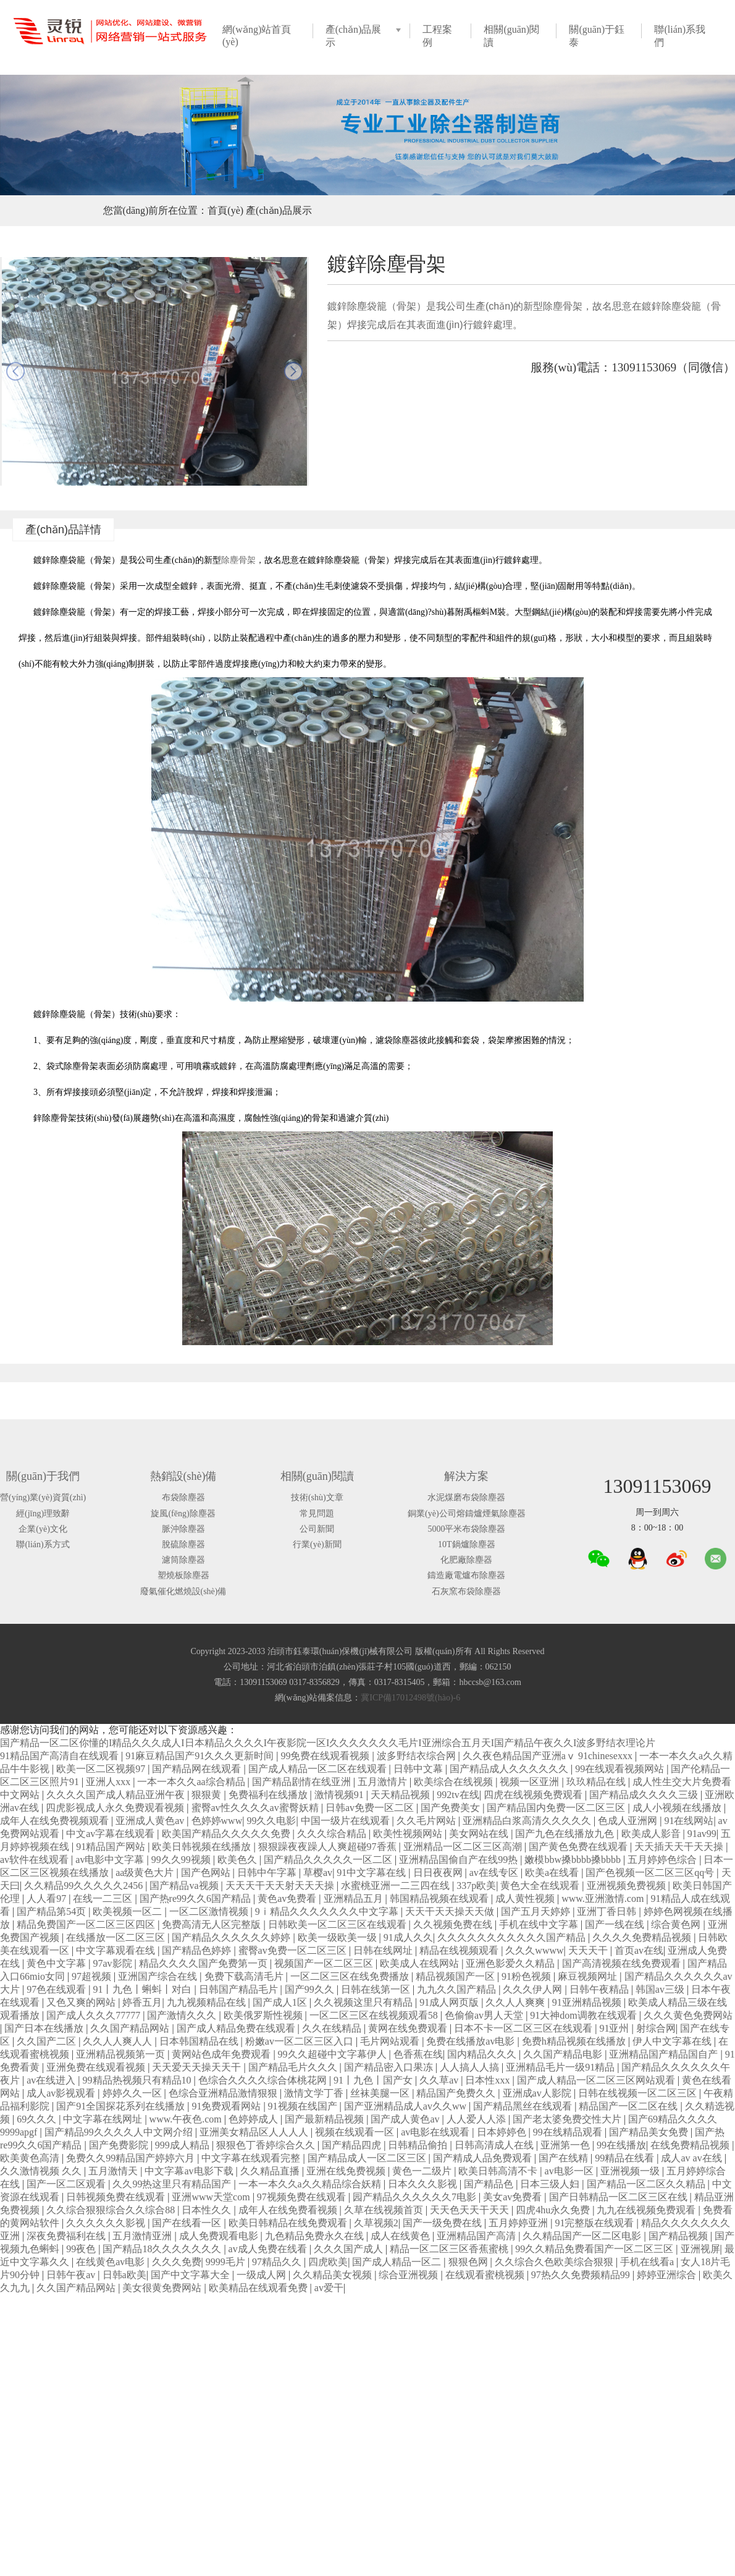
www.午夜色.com (186, 2119)
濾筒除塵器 (183, 1560)
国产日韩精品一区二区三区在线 (619, 2197)
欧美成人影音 (652, 1833)
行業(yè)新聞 (317, 1544)
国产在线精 (564, 2158)
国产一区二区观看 (67, 2184)
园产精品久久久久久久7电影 (416, 2197)
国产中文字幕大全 (191, 2275)
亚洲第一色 (566, 2145)
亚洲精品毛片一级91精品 (561, 2067)
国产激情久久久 (183, 2015)
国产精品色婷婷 (197, 1950)
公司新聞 (317, 1529)
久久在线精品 (333, 2028)
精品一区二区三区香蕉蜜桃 (450, 2249)
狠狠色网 (469, 2262)
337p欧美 (476, 1885)
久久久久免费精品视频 (643, 1937)
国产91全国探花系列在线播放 (121, 2106)
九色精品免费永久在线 (315, 2236)
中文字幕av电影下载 (190, 2171)
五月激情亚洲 (143, 2236)
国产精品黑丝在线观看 (523, 2106)
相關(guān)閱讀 (317, 1476)
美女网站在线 (480, 1833)
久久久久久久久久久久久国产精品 (512, 1937)
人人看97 (48, 1898)
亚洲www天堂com (212, 2197)
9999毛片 (227, 2262)
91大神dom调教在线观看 (584, 2015)
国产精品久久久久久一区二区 (329, 1859)
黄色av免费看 (288, 1898)
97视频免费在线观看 (302, 2197)
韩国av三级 (661, 1989)
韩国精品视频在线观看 (440, 1898)
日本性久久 (207, 2210)
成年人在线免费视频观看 (55, 1820)
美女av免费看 (513, 2197)
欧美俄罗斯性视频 (264, 2015)
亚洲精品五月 (354, 1898)
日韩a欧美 (124, 2275)
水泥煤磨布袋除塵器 (466, 1497)
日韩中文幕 (419, 1768)
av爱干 (328, 2288)
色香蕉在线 (418, 2054)
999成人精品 (183, 2145)
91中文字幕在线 (372, 1872)
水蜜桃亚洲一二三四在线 (396, 1885)
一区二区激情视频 (210, 1911)
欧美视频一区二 (128, 1911)
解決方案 (466, 1476)
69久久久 (38, 2119)
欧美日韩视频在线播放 (202, 1846)
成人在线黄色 (401, 2236)
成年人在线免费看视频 (289, 2210)
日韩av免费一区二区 (371, 1807)
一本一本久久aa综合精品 (192, 1781)
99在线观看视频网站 (620, 1768)
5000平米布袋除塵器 (466, 1529)
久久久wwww (534, 1950)
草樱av (317, 1872)
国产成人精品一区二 (397, 2262)
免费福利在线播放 (269, 1794)
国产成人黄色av (406, 2119)
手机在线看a (648, 2262)
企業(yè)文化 (43, 1529)
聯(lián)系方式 (42, 1544)
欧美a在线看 (553, 1872)
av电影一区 (570, 2171)
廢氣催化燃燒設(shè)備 (183, 1591)
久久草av (440, 2080)
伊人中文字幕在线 (673, 2041)
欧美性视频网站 (409, 1833)
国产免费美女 (451, 1807)
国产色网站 (207, 1872)
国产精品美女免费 (650, 2132)
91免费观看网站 (227, 2106)
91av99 (701, 1833)
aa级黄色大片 (146, 1872)
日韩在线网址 (384, 1950)
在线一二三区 (104, 1898)
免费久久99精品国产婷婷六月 (131, 2158)
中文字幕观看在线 (117, 1950)
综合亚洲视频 (409, 2275)
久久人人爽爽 (516, 2002)
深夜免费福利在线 (67, 2236)
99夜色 (82, 2249)
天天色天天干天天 (470, 2210)
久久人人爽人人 (118, 2041)
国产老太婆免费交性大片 (568, 2119)
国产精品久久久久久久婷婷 (232, 1937)
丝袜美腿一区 (381, 2093)
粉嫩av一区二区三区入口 (300, 2041)
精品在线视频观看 (460, 1950)
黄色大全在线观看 (541, 1885)
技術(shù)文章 (317, 1497)
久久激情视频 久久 (42, 2171)
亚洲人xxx (109, 1781)
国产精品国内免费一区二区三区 (557, 1807)
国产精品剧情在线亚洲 (302, 1781)
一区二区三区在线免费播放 (350, 1976)
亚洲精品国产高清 (477, 2236)
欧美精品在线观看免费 (259, 2288)
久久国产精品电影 (564, 2054)
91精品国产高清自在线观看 (60, 1755)
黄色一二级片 (423, 2171)
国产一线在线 (616, 1924)
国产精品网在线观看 (197, 1768)
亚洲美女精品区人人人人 (255, 2132)
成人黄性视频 (526, 1898)
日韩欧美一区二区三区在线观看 (338, 1924)
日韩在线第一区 (377, 1989)
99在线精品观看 (569, 2132)
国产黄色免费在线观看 (579, 1846)
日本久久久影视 (424, 2184)
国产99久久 (311, 1989)
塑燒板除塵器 (183, 1575)
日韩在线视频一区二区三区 (638, 2093)
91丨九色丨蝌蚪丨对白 (143, 1989)
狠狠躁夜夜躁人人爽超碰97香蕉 (328, 1846)
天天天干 (589, 1950)
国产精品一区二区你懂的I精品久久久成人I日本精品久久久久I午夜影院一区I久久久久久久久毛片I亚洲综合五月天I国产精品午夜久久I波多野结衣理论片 (327, 1743)
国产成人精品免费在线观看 (237, 2028)
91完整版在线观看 (595, 2223)
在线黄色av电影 (111, 2262)
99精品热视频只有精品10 (138, 2080)
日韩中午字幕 (268, 1872)
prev (15, 371)
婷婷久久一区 (133, 2093)
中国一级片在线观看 (346, 1820)
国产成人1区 (281, 2002)
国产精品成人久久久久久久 (510, 1768)
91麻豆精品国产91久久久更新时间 (200, 1755)
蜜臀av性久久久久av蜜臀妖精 (256, 1807)
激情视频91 (340, 1794)
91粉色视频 (527, 1976)
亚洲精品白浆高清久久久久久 (528, 1820)
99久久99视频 (182, 1859)
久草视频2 (376, 2223)
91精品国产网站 (112, 1846)
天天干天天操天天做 (451, 1911)
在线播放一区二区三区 (116, 1937)
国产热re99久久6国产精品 (196, 1898)
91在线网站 (688, 1820)
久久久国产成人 (349, 2249)
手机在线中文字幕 (540, 1924)
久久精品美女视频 (333, 2275)
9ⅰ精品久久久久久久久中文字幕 (328, 1911)
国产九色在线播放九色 (565, 1833)
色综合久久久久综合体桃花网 (263, 2080)
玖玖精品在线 (597, 1781)
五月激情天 (114, 2171)
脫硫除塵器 (183, 1544)
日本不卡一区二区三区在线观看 (524, 2028)
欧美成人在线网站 (420, 1963)
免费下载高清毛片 (245, 1976)
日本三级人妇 (551, 2184)
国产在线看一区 (188, 2223)
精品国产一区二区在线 (629, 2106)
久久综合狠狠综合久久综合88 (111, 2210)
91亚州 (615, 2028)
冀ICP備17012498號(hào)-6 (410, 1697)
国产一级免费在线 (443, 2223)
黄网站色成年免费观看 (222, 2054)
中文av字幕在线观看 (111, 1833)
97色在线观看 (57, 1989)
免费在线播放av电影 (471, 2041)
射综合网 (656, 2028)
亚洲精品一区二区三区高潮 (463, 1846)
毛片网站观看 (391, 2041)
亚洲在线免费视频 (347, 2171)
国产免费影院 (120, 2145)
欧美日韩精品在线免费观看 (289, 2223)
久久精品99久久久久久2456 (84, 1885)
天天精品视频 (401, 1794)
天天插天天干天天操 (680, 1846)
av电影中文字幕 (110, 1859)
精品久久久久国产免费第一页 (204, 1963)
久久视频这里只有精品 (364, 2002)
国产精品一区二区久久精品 (647, 2184)
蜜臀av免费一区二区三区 (293, 1950)
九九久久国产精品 (457, 1989)
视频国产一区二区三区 (325, 1963)
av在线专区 (495, 1872)
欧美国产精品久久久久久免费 (227, 1833)
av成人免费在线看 (269, 2249)
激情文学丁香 (315, 2093)
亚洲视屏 (700, 2249)
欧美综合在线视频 (454, 1781)
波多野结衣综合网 (417, 1755)
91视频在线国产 (304, 2106)
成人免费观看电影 (220, 2236)
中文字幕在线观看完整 (252, 2158)
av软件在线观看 (35, 1859)
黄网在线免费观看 (409, 2028)
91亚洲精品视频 (588, 2002)
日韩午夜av (72, 2275)
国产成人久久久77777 (94, 2015)
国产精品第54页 (52, 1911)
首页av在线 (639, 1950)
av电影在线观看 (436, 2132)
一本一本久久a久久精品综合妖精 (311, 2184)
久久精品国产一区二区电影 (583, 2236)
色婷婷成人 (254, 2119)
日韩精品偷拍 (419, 2145)
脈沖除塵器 (183, 1529)
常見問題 (317, 1513)
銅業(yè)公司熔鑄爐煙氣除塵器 (467, 1513)
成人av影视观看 (62, 2093)
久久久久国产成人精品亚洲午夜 (116, 1794)
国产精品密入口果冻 (389, 2067)
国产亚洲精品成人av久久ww (406, 2106)
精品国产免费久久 (457, 2093)
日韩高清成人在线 (495, 2145)
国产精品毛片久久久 (294, 2067)
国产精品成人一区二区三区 (368, 2158)
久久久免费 (176, 2262)
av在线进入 (52, 2080)
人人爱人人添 (477, 2119)
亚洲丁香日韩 (608, 1911)
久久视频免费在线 (454, 1924)
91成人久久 (408, 1937)
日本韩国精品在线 (200, 2041)
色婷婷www (217, 1820)
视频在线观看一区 (356, 2132)
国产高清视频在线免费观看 (622, 1963)
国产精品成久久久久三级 (644, 1794)
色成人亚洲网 (629, 1820)
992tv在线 (458, 1794)
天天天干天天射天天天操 (281, 1885)
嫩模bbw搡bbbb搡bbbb (573, 1859)
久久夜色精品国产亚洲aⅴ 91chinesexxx (549, 1755)
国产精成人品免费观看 (483, 2158)
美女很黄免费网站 (163, 2288)
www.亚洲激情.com (603, 1898)
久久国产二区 (47, 2041)
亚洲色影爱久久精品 (511, 1963)
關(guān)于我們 (43, 1476)
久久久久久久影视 (107, 2223)
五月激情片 (384, 1781)
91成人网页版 (450, 2002)
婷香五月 (142, 2002)
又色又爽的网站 (82, 2002)
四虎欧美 (328, 2262)
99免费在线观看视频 (326, 1755)
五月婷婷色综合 (663, 1859)
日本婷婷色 (503, 2132)
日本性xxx (488, 2080)
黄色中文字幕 (57, 1963)
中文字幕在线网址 (104, 2119)
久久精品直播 (271, 2171)
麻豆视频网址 (589, 1976)
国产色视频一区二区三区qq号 (651, 1872)
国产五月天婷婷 (537, 1911)
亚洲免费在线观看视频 (97, 2067)
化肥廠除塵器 (466, 1560)
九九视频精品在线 (207, 2002)
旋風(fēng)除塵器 (183, 1513)
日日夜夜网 (439, 1872)
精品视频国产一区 (456, 1976)
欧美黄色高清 (31, 2158)
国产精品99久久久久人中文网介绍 (119, 2132)
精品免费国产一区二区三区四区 (87, 1924)
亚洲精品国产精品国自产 (664, 2054)
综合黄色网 (677, 1924)
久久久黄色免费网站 (688, 2015)
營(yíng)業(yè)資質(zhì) (43, 1497)
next (293, 371)
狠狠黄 (207, 1794)
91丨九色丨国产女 (374, 2080)
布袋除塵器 (183, 1497)
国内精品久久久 (483, 2054)
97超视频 (93, 1976)
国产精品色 (490, 2184)
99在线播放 (621, 2145)
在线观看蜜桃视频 (486, 2275)
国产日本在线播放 (45, 2028)
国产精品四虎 (353, 2145)
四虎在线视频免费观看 (534, 1794)
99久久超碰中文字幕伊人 (333, 2054)
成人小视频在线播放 (678, 1807)
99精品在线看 (626, 2158)
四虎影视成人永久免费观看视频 (116, 1807)
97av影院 (113, 1963)
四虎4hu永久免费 (554, 2210)
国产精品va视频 (184, 1885)
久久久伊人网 (534, 1989)
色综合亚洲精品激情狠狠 (224, 2093)
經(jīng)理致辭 (43, 1513)
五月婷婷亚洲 (519, 2223)
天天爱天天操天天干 (197, 2067)
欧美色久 (238, 1859)
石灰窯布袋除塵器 (466, 1591)
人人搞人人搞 (471, 2067)
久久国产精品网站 (131, 2028)
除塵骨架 (238, 560)
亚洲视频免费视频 (627, 1885)
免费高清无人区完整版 (212, 1924)
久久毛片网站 (427, 1820)
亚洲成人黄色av (151, 1820)
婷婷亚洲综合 (668, 2275)
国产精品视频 (679, 2236)
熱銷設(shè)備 (183, 1476)
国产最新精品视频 (325, 2119)
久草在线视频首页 (385, 2210)
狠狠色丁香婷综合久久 (266, 2145)
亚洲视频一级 (631, 2171)
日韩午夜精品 (600, 1989)
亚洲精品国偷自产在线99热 (459, 1859)
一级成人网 (262, 2275)
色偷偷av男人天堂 (485, 2015)
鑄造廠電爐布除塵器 (466, 1575)
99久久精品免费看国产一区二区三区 (595, 2249)
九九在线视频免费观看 (647, 2210)
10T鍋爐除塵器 (466, 1544)
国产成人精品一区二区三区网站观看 (597, 2080)
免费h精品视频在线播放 (575, 2041)
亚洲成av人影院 (538, 2093)
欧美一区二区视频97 (102, 1768)
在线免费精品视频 (691, 2145)
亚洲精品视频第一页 (121, 2054)
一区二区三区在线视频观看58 (374, 2015)
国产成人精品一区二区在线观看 (318, 1768)
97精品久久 (278, 2262)
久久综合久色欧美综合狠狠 (555, 2262)
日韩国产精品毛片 (239, 1989)
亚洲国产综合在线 (159, 1976)
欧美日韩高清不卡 (499, 2171)
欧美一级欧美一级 (338, 1937)
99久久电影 (271, 1820)
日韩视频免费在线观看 (116, 2197)
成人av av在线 (692, 2158)
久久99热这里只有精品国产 (172, 2184)
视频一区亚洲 (530, 1781)
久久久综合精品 (333, 1833)
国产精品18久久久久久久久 (163, 2249)
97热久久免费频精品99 (581, 2275)
